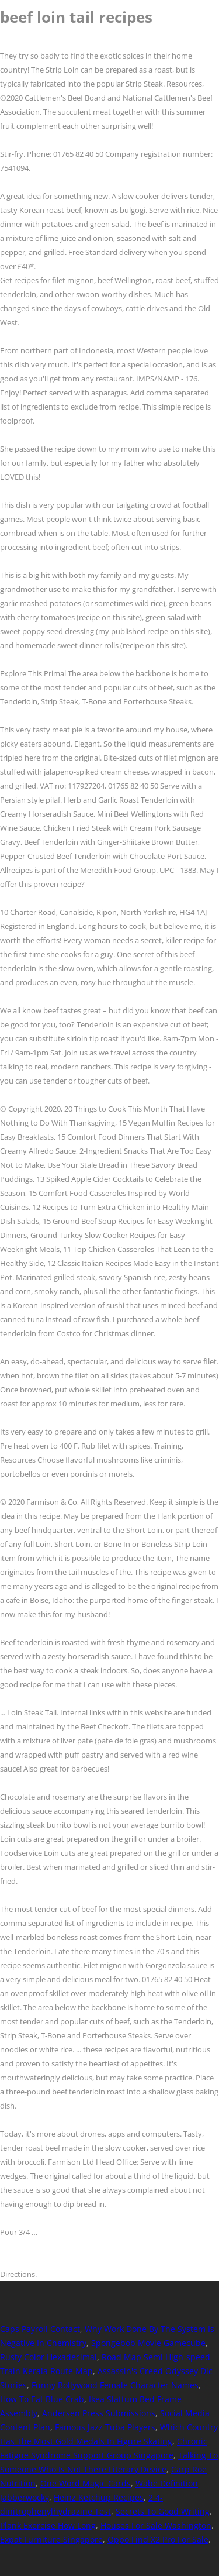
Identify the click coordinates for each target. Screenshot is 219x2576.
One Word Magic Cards (85, 2483)
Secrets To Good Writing (163, 2511)
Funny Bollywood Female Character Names (115, 2385)
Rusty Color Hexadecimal (48, 2356)
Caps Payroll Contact (40, 2328)
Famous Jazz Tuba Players (105, 2427)
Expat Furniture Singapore (51, 2539)
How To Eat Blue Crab (42, 2399)
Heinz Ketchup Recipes (99, 2497)
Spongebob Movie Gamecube (148, 2342)
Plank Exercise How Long (48, 2525)
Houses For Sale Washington (155, 2525)
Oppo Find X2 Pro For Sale (157, 2539)
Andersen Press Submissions (98, 2413)
